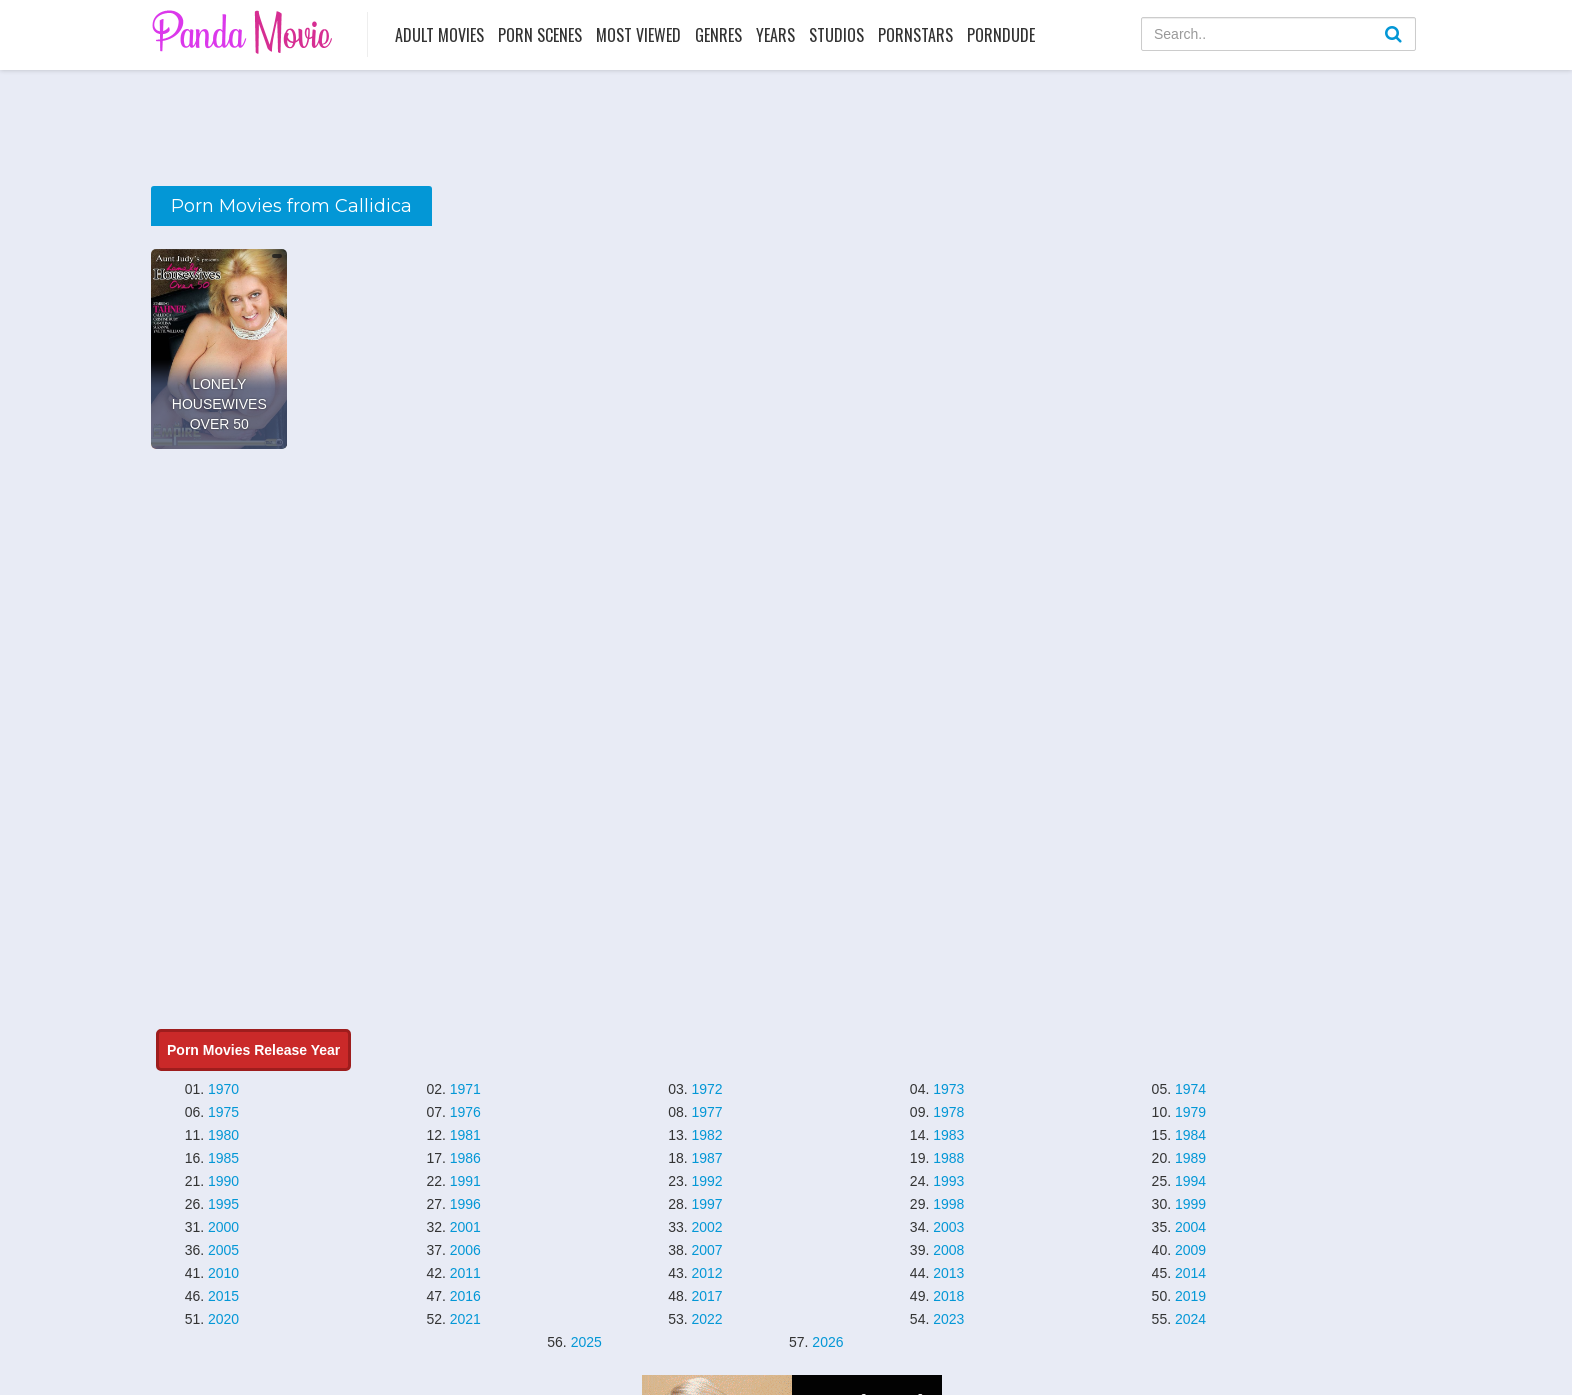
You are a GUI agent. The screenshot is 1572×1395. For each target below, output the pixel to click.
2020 (223, 1319)
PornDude (1001, 35)
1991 (465, 1181)
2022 (706, 1319)
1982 (706, 1135)
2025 (586, 1342)
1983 (948, 1135)
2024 (1190, 1319)
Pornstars (915, 35)
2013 (948, 1273)
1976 (465, 1112)
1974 (1190, 1089)
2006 (465, 1250)
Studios (836, 35)
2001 (465, 1227)
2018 (948, 1296)
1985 (223, 1158)
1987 (706, 1158)
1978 (948, 1112)
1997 (706, 1204)
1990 (223, 1181)
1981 (465, 1135)
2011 (465, 1273)
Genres (718, 35)
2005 (223, 1250)
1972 (706, 1089)
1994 (1190, 1181)
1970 (223, 1089)
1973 (948, 1089)
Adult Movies (439, 35)
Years (775, 35)
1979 (1190, 1112)
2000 (223, 1227)
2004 (1190, 1227)
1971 (465, 1089)
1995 (223, 1204)
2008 (948, 1250)
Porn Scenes (540, 35)
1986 (465, 1158)
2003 (948, 1227)
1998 (948, 1204)
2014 (1190, 1273)
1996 (465, 1204)
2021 (465, 1319)
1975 (223, 1112)
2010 (223, 1273)
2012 (706, 1273)
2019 (1190, 1296)
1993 (948, 1181)
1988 (948, 1158)
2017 (706, 1296)
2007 (706, 1250)
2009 (1190, 1250)
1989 (1190, 1158)
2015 (223, 1296)
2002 (706, 1227)
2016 (465, 1296)
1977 (706, 1112)
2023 (948, 1319)
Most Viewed (638, 35)
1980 (223, 1135)
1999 (1190, 1204)
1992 (706, 1181)
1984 (1190, 1135)
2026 (827, 1342)
